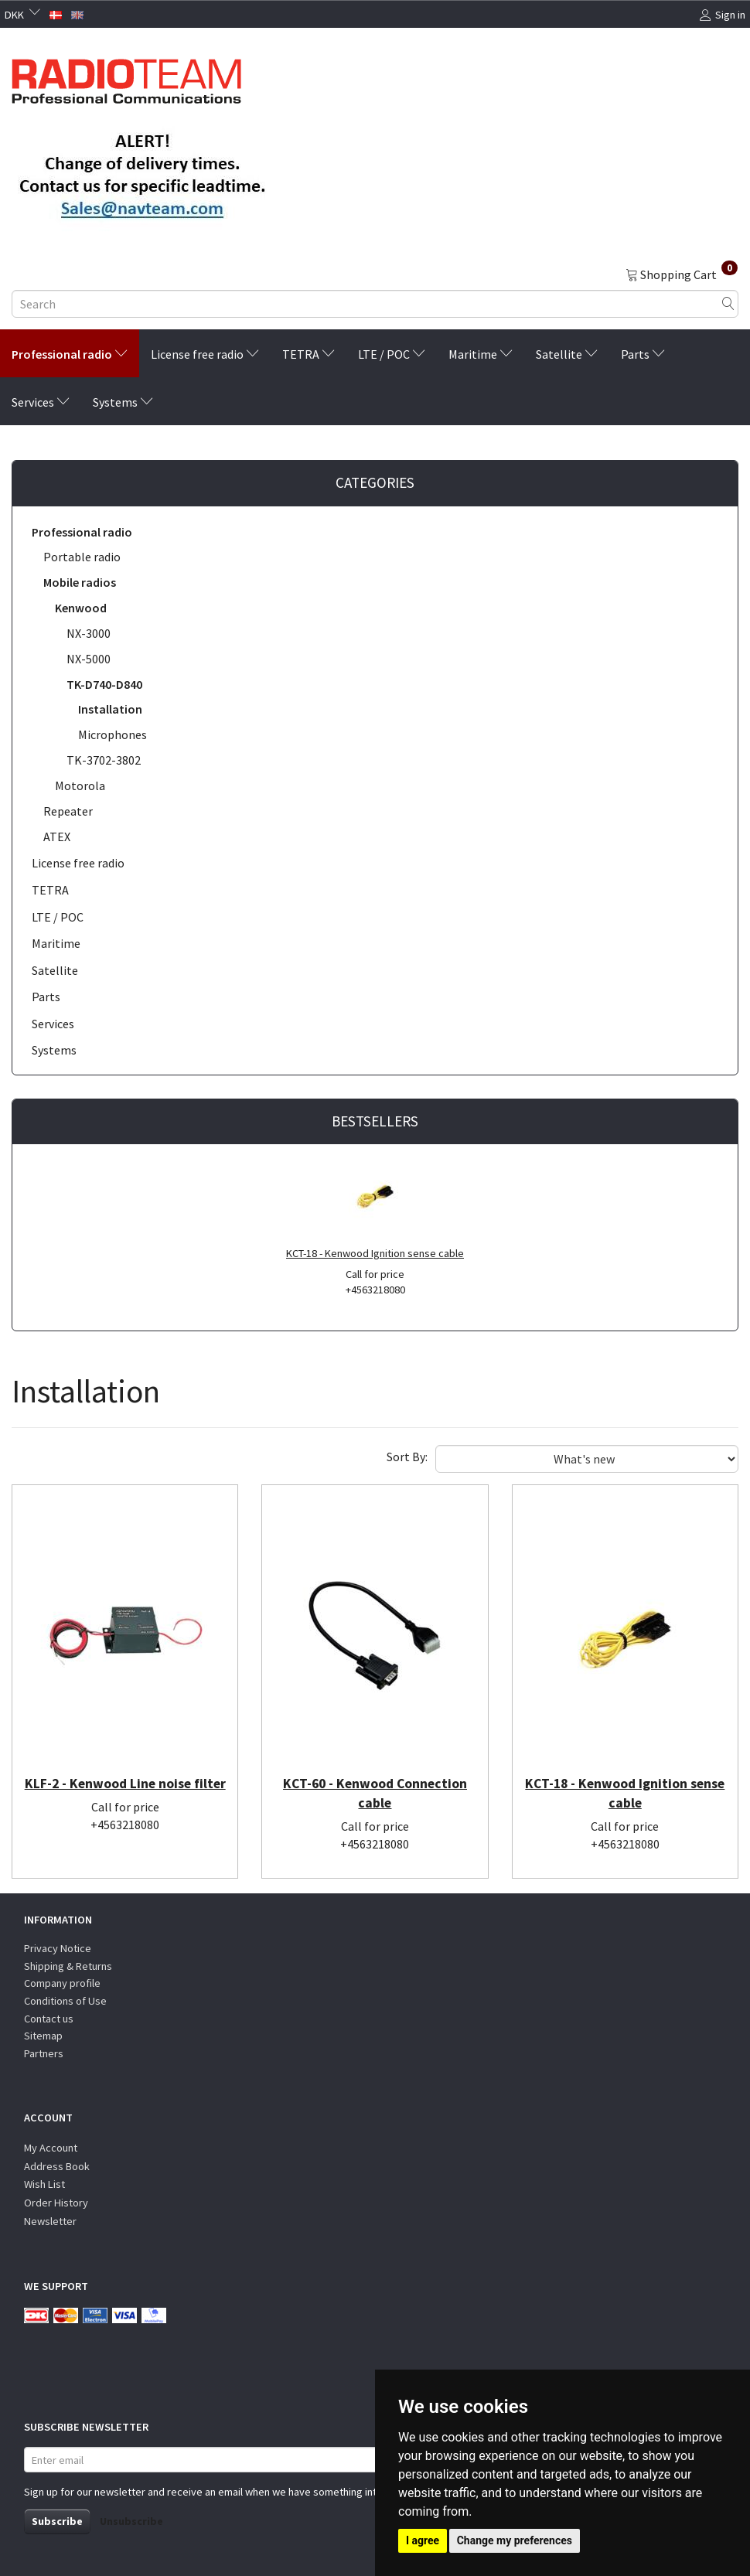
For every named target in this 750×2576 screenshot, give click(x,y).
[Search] (728, 304)
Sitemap (43, 2036)
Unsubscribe (131, 2521)
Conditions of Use (65, 2001)
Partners (43, 2053)
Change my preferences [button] (514, 2540)
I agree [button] (422, 2540)
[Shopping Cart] (681, 273)
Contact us (48, 2019)
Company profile (62, 1984)
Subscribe (57, 2521)
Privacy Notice (57, 1949)
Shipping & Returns (68, 1966)
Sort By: (407, 1456)
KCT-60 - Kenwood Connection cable (375, 1795)
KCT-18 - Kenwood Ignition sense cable (375, 1253)
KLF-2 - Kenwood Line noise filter (125, 1795)
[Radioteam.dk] (126, 77)
